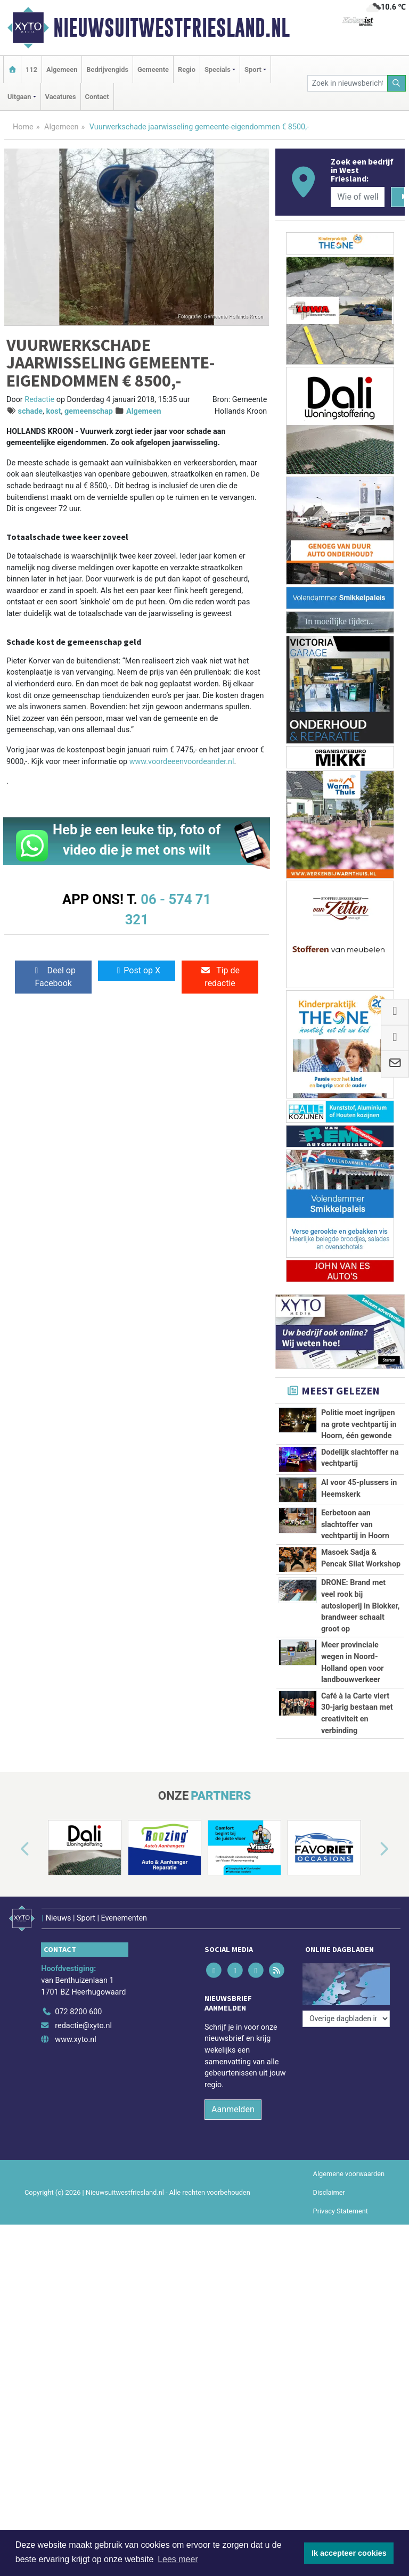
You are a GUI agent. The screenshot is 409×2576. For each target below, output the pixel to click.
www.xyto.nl (75, 2139)
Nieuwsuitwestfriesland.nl (171, 27)
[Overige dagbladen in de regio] (346, 2088)
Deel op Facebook (53, 976)
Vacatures (60, 97)
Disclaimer (329, 2292)
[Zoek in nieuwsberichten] (347, 83)
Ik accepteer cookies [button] (349, 2553)
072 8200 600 (78, 2111)
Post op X (136, 970)
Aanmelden (233, 2209)
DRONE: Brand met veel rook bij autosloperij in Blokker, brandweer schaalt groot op (360, 1605)
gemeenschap (88, 411)
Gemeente (153, 69)
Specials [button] (217, 69)
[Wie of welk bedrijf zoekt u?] (357, 197)
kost (53, 411)
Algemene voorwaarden (349, 2273)
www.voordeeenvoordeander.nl (181, 761)
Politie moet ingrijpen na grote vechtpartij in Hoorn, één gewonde (359, 1424)
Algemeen (61, 69)
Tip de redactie (220, 976)
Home (23, 127)
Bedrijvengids (107, 69)
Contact (97, 97)
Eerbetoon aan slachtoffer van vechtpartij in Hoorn (355, 1524)
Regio (186, 69)
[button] (13, 1955)
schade (30, 411)
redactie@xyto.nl (83, 2125)
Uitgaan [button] (19, 97)
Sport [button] (252, 69)
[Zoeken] (396, 83)
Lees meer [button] (178, 2559)
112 (31, 69)
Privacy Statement (341, 2311)
